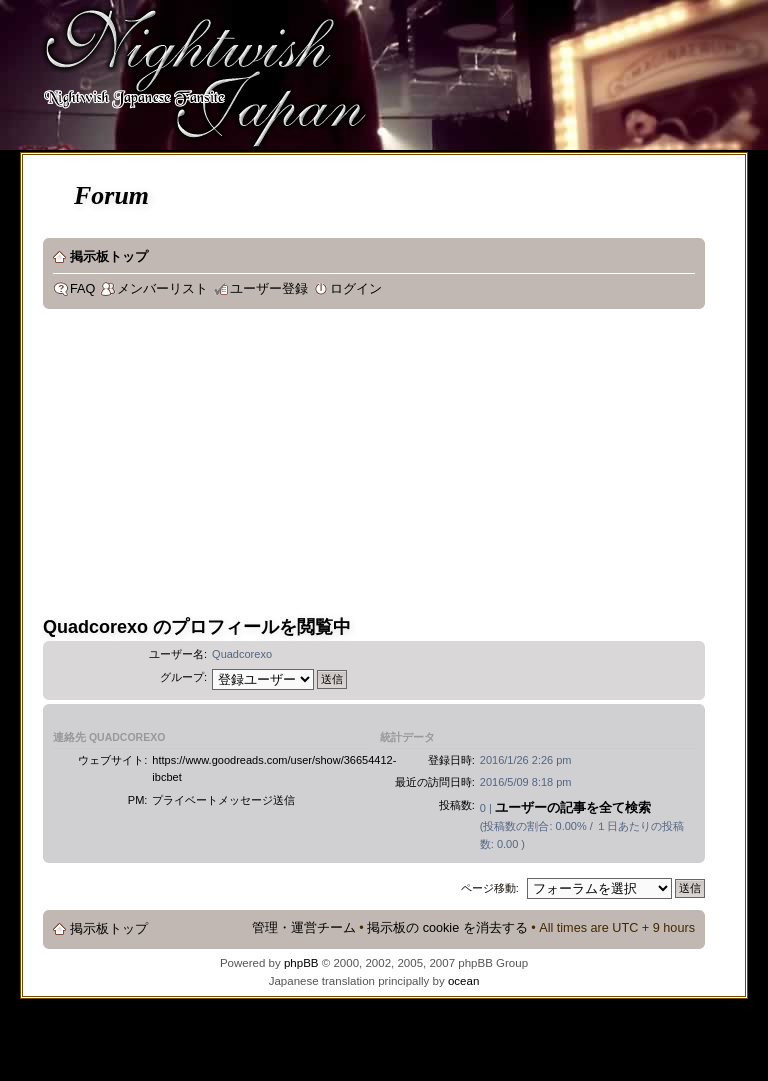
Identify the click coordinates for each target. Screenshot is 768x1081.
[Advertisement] (275, 469)
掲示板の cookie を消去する (447, 928)
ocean (463, 981)
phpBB (301, 963)
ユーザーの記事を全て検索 (573, 807)
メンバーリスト (162, 289)
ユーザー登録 (269, 289)
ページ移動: (490, 888)
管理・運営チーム (304, 928)
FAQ (82, 289)
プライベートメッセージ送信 (223, 800)
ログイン (356, 289)
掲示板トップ (109, 257)
